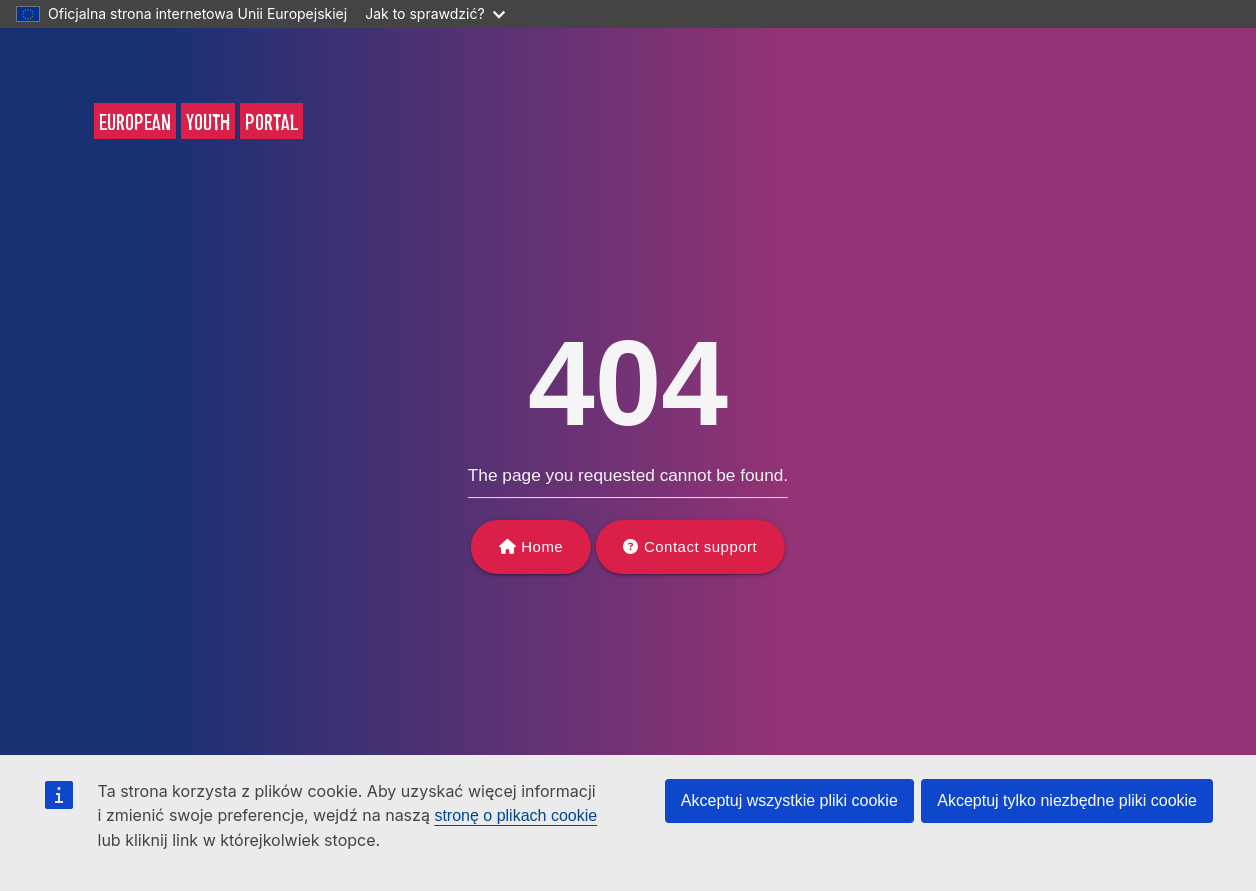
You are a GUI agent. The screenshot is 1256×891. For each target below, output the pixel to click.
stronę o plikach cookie (515, 815)
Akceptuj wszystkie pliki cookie (789, 800)
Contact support (700, 546)
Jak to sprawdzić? (434, 13)
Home (542, 546)
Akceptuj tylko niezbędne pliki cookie (1067, 800)
